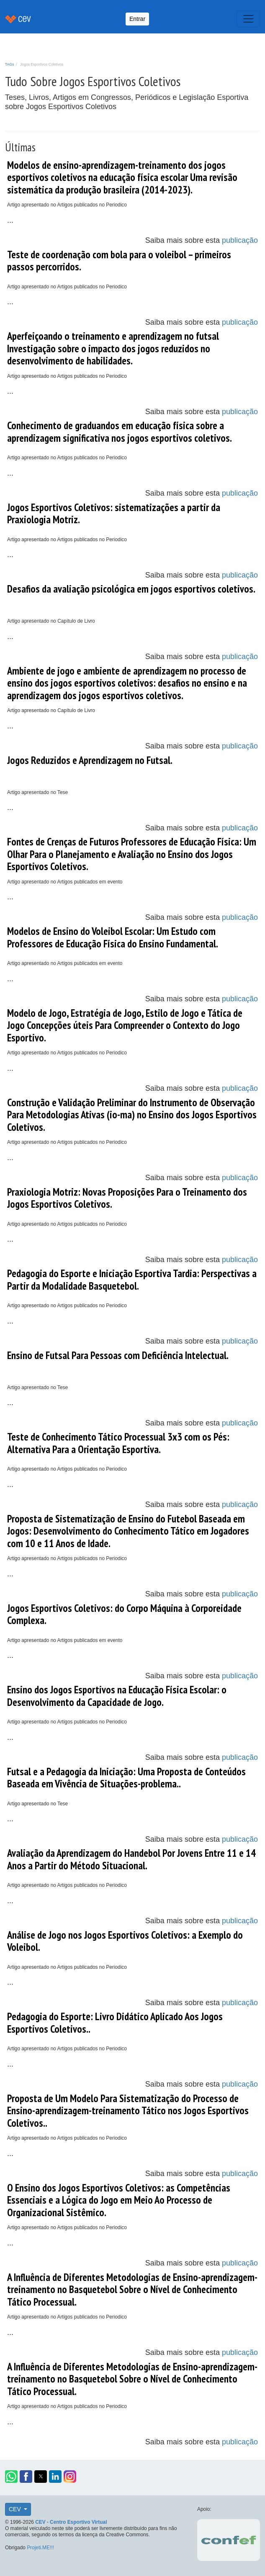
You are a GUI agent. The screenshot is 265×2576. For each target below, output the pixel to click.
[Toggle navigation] (248, 18)
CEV (16, 2509)
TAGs (9, 64)
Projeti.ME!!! (40, 2548)
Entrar (137, 18)
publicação (240, 240)
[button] (11, 2476)
